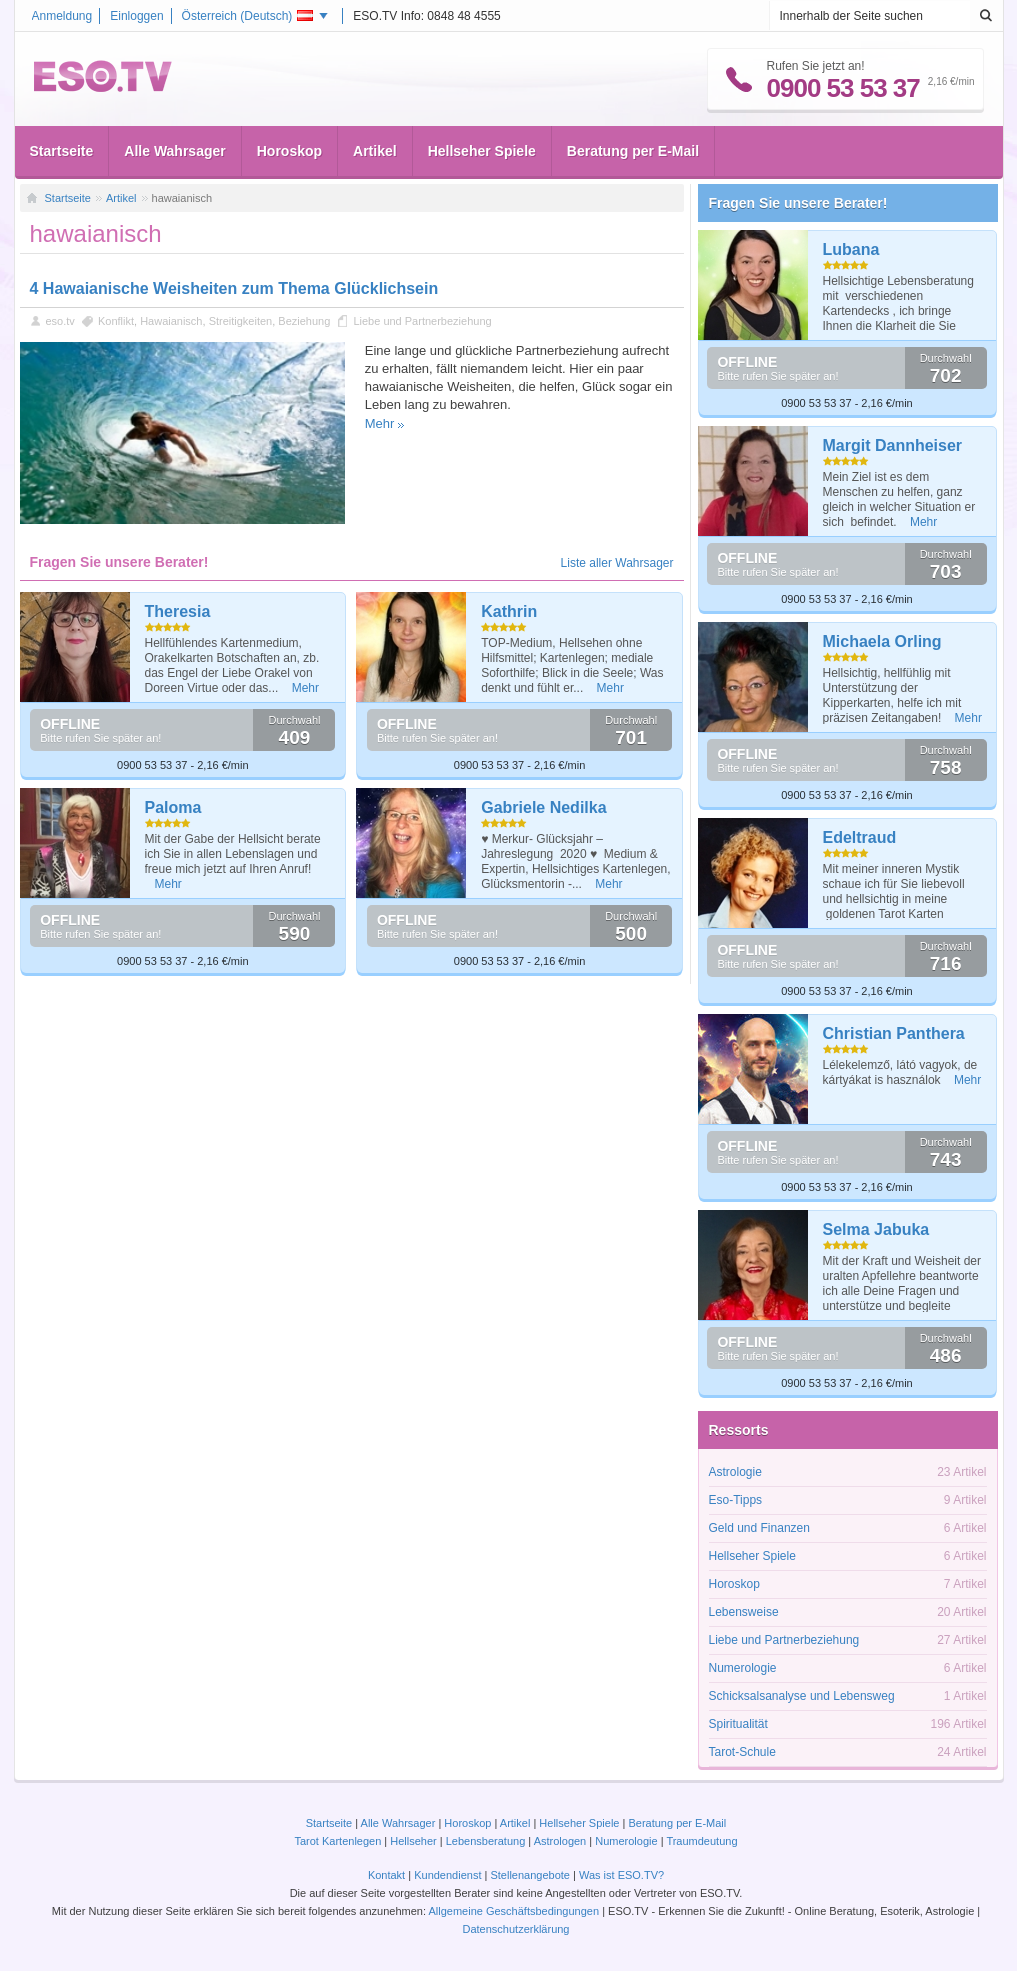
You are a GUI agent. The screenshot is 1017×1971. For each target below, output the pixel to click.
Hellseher (413, 1841)
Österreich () (248, 16)
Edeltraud (860, 837)
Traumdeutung (701, 1841)
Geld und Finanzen (759, 1528)
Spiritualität (738, 1724)
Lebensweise (744, 1612)
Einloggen (136, 16)
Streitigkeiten (241, 321)
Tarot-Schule (742, 1752)
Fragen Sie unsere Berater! (798, 203)
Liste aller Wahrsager (617, 563)
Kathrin (509, 611)
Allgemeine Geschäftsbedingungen (513, 1911)
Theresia (178, 611)
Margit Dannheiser (893, 445)
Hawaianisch (171, 321)
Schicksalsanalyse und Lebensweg (802, 1696)
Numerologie (743, 1668)
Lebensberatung (486, 1841)
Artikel (375, 151)
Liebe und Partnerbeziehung (422, 321)
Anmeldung (62, 16)
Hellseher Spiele (482, 151)
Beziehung (304, 321)
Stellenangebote (531, 1875)
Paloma (173, 807)
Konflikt (116, 321)
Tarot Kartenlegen (337, 1841)
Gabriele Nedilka (543, 807)
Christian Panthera (894, 1033)
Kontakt (386, 1875)
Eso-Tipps (736, 1500)
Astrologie (735, 1472)
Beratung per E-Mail (633, 151)
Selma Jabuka (876, 1229)
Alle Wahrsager (174, 151)
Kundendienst (447, 1875)
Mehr (380, 423)
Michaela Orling (882, 641)
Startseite (62, 151)
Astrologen (560, 1841)
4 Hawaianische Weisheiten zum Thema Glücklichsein (234, 288)
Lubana (851, 249)
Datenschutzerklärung (515, 1929)
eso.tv (60, 321)
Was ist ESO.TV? (621, 1875)
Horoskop (289, 151)
